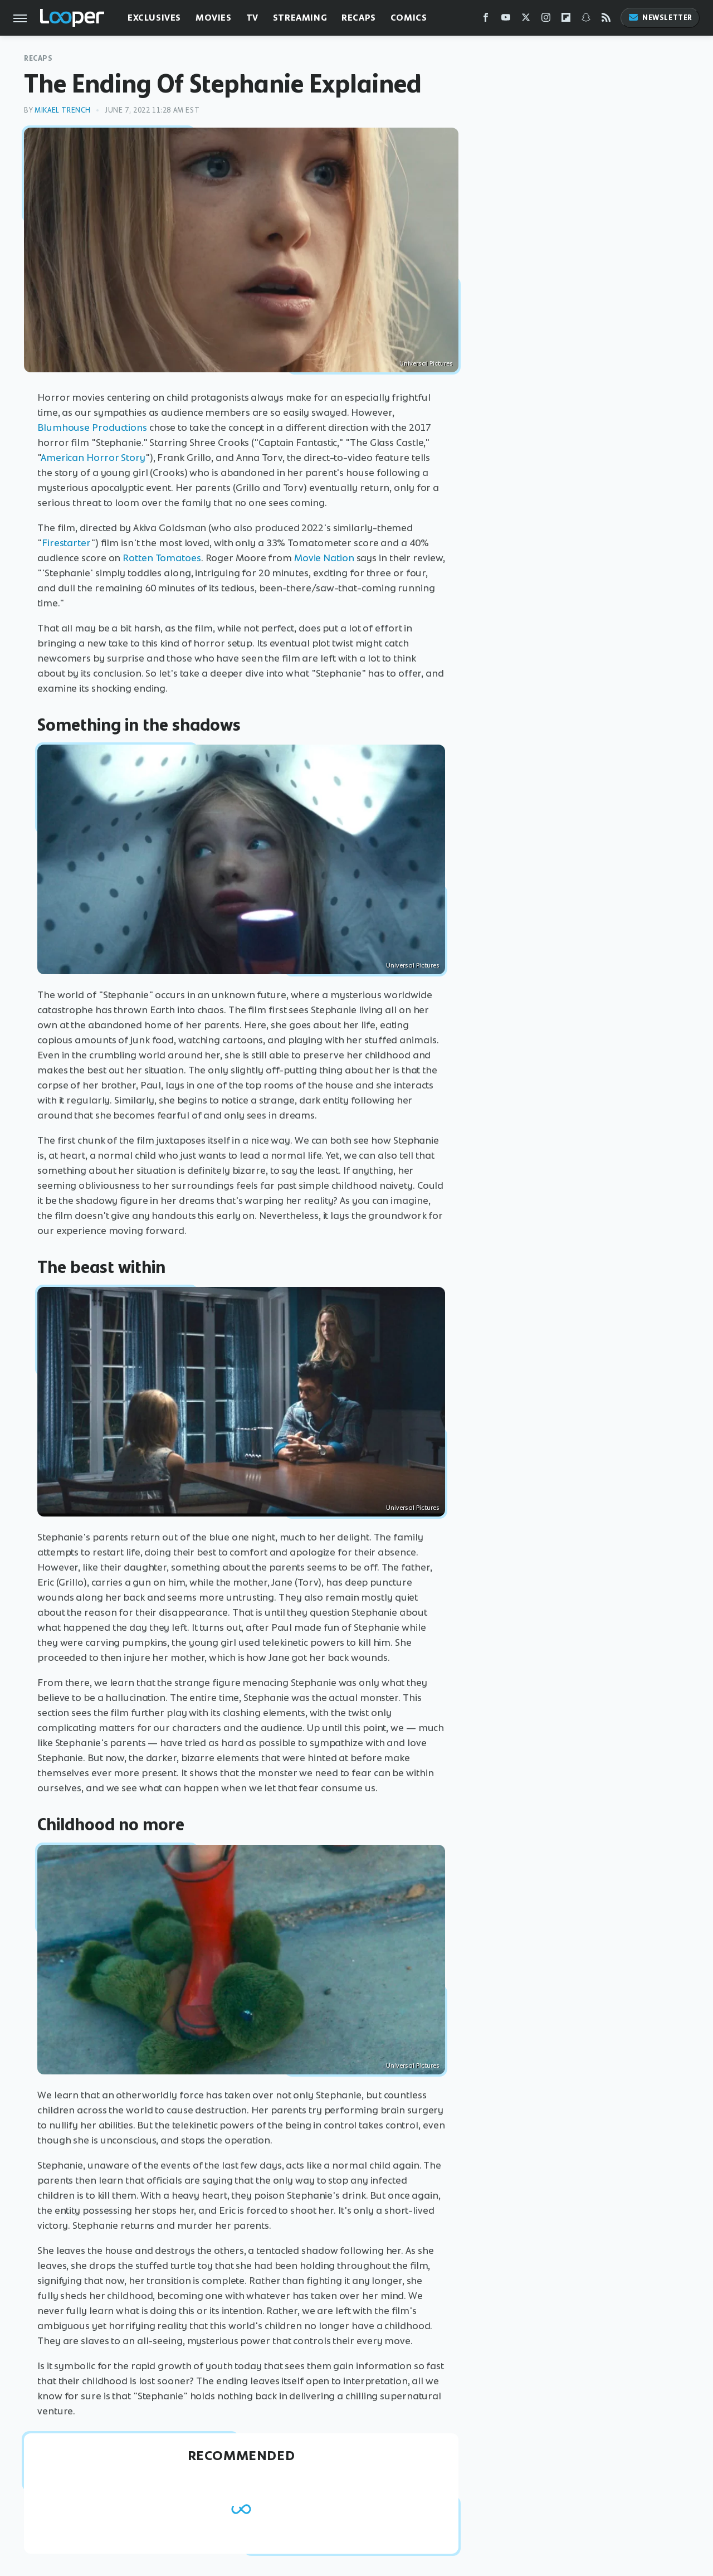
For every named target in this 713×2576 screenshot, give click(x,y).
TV (252, 17)
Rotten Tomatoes (162, 558)
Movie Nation (324, 558)
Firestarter (66, 543)
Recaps (358, 17)
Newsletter (660, 17)
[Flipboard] (566, 19)
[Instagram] (545, 19)
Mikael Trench (63, 110)
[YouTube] (505, 19)
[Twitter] (525, 19)
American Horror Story (93, 457)
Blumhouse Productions (92, 427)
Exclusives (154, 17)
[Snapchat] (586, 19)
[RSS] (606, 19)
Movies (214, 17)
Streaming (300, 17)
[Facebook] (485, 19)
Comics (408, 17)
